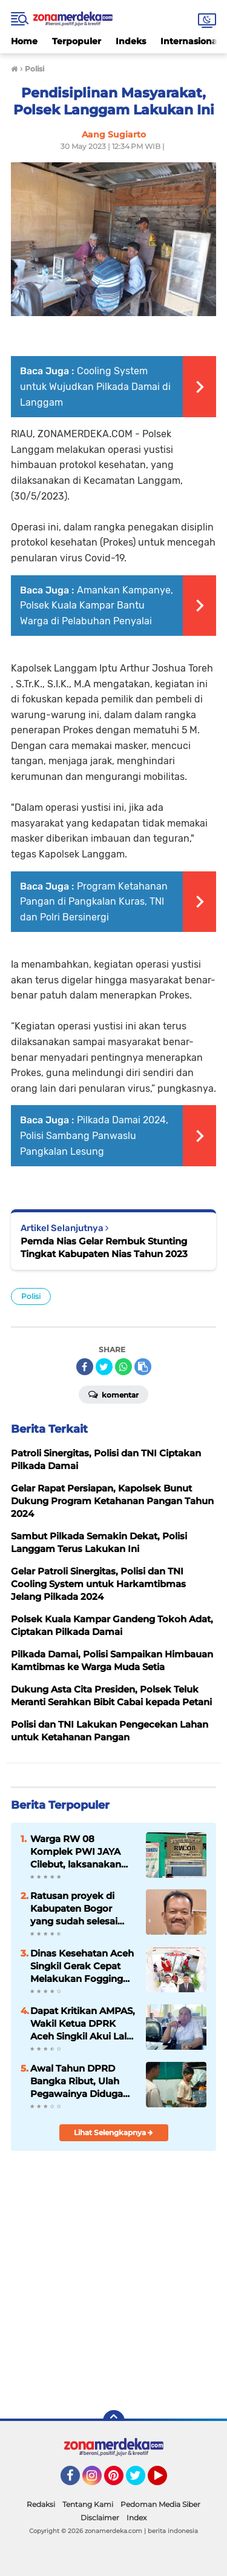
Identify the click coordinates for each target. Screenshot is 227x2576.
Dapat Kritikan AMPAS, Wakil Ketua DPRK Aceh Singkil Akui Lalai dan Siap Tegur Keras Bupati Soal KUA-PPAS (82, 2024)
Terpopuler (76, 41)
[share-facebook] (84, 1366)
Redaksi (41, 2504)
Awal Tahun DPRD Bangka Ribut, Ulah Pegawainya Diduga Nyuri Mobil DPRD (76, 2081)
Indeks (131, 41)
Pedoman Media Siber (160, 2504)
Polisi (31, 1296)
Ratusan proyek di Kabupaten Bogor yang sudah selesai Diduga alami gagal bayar (74, 1908)
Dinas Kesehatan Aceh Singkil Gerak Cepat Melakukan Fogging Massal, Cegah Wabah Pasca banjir (82, 1966)
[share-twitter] (104, 1366)
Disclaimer (100, 2517)
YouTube (166, 2481)
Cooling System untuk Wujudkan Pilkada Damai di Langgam (95, 386)
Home (24, 41)
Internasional (190, 41)
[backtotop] (114, 2421)
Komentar (113, 1393)
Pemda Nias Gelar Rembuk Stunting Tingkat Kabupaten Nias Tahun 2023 (104, 1247)
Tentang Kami (87, 2504)
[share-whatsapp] (123, 1366)
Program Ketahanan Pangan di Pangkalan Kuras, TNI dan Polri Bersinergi (94, 901)
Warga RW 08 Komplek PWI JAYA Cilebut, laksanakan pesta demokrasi (75, 1852)
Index (136, 2517)
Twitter (141, 2481)
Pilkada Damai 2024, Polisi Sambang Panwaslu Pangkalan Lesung (94, 1135)
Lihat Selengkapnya (113, 2132)
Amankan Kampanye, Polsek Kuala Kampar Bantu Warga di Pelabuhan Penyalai (96, 605)
